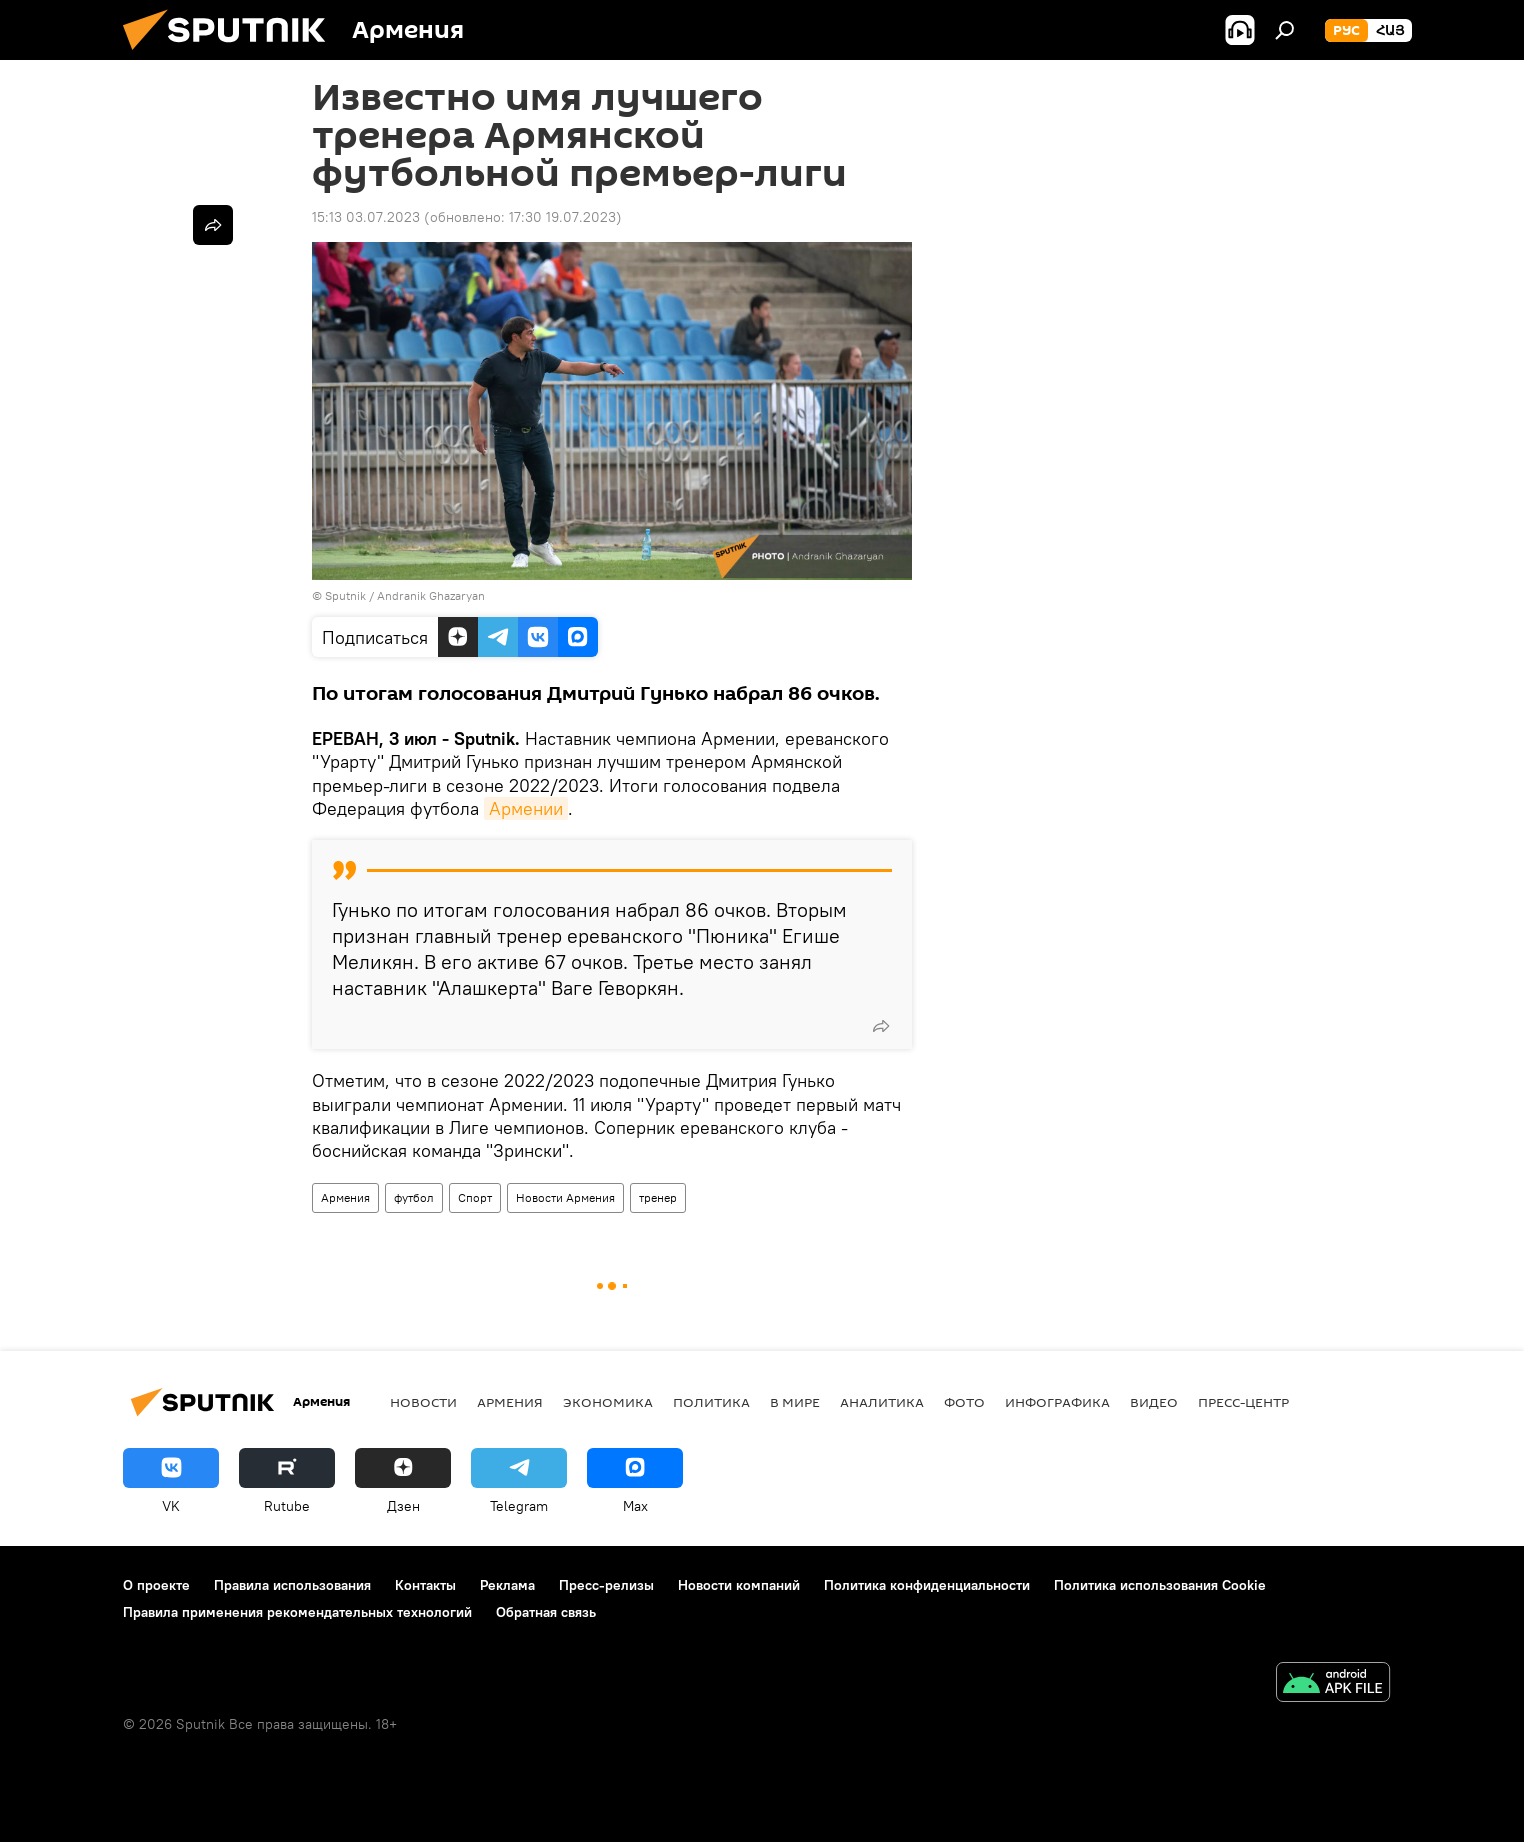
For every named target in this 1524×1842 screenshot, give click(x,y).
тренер (658, 1197)
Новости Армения (565, 1197)
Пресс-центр (1243, 1402)
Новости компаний (739, 1585)
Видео (1154, 1402)
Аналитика (882, 1402)
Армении (526, 808)
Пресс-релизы (606, 1585)
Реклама (507, 1585)
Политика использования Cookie (1160, 1585)
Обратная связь (546, 1612)
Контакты (425, 1585)
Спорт (475, 1197)
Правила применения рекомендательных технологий (297, 1612)
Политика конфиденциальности (927, 1585)
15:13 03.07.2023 (366, 217)
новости (423, 1402)
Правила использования (292, 1585)
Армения (345, 1197)
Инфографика (1057, 1402)
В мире (795, 1402)
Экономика (608, 1402)
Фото (964, 1402)
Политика (711, 1402)
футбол (414, 1197)
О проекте (156, 1585)
